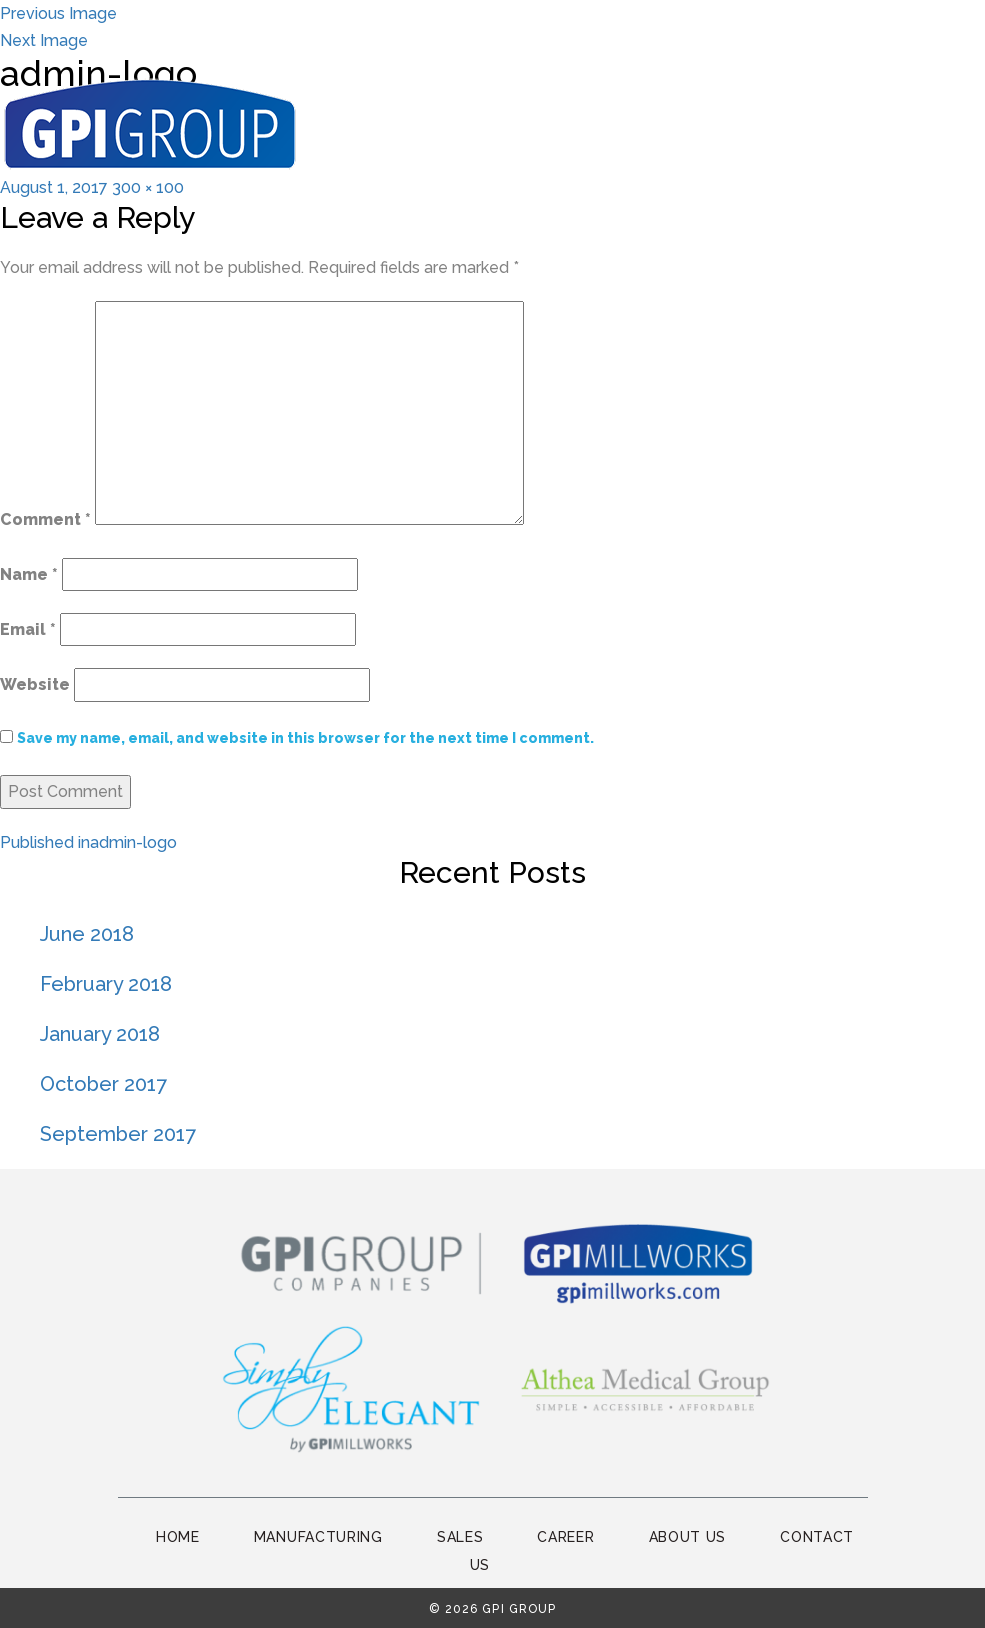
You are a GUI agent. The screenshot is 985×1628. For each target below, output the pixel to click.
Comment (45, 519)
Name (29, 574)
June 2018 (87, 934)
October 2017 (103, 1084)
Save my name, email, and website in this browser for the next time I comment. (305, 738)
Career (565, 1537)
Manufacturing (318, 1537)
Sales (460, 1537)
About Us (688, 1537)
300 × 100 (148, 187)
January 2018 (100, 1034)
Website (35, 684)
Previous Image (58, 13)
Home (178, 1537)
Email (28, 629)
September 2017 (118, 1134)
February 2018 (106, 984)
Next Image (44, 40)
